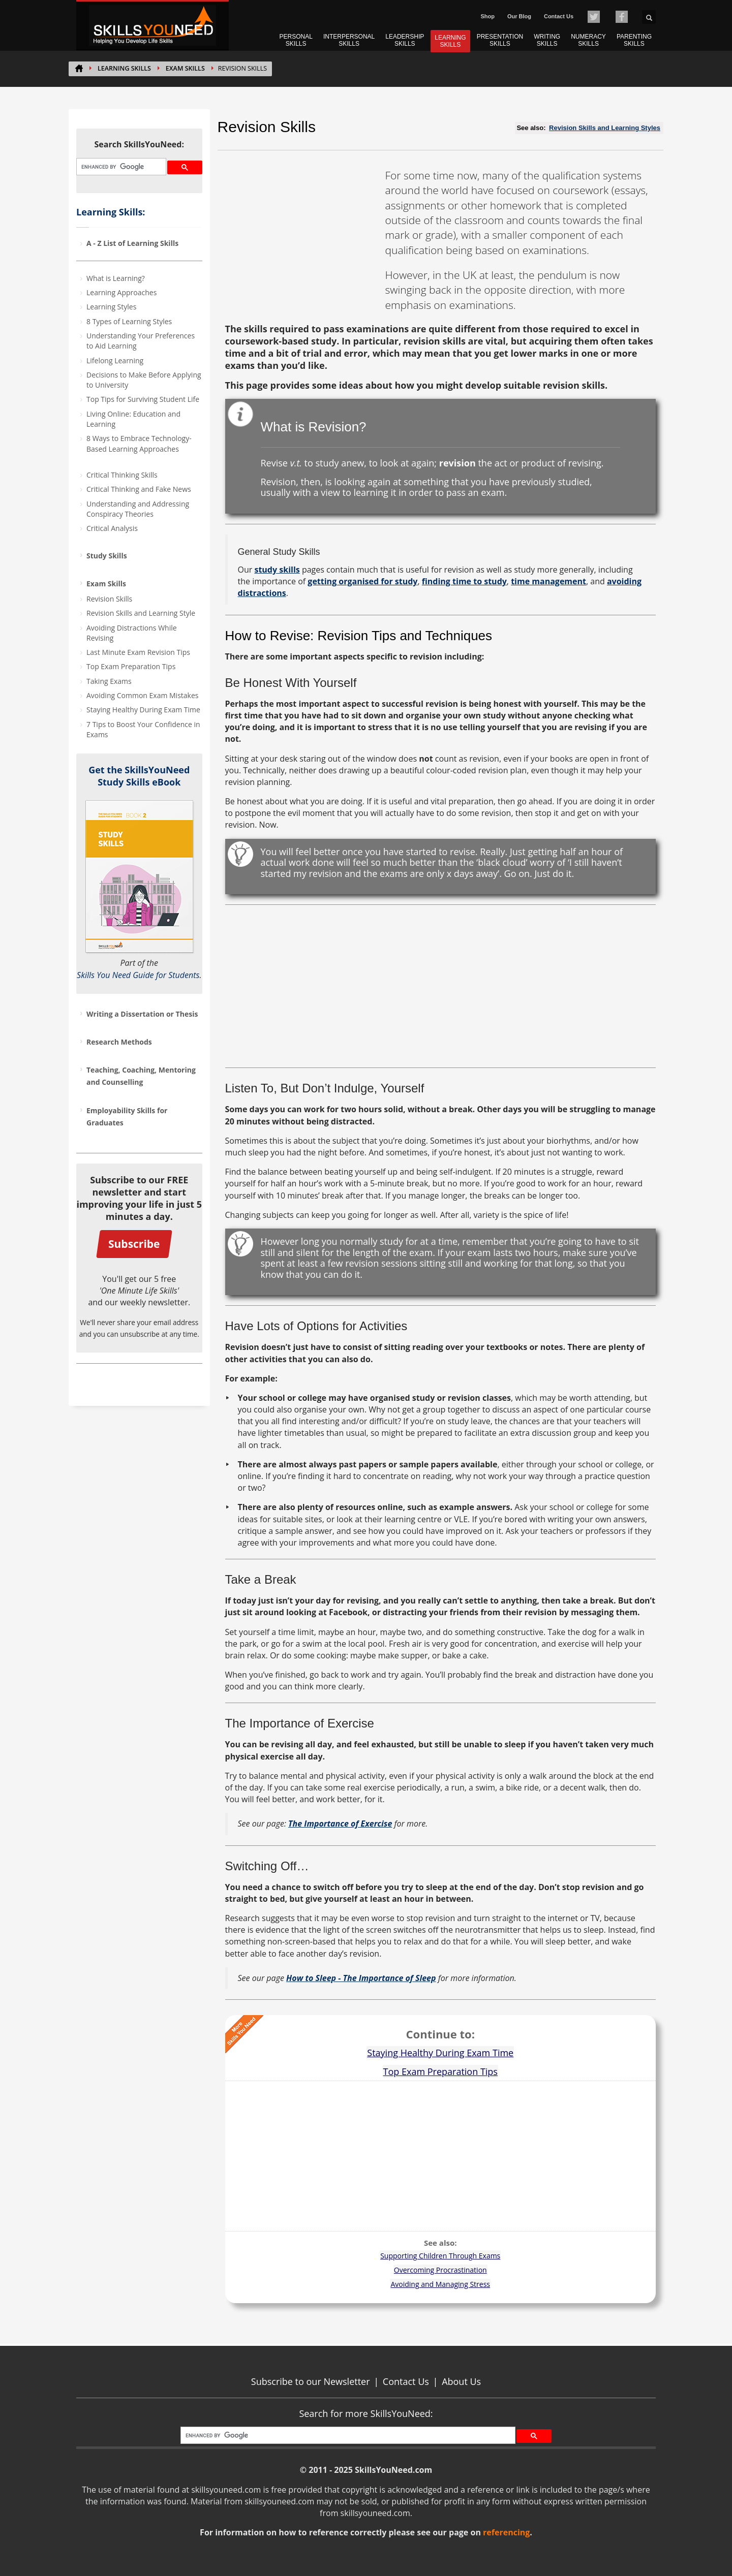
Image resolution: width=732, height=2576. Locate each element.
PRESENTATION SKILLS (500, 40)
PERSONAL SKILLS (296, 40)
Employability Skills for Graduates (126, 1116)
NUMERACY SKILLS (588, 40)
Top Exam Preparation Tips (130, 666)
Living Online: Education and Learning (133, 419)
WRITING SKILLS (547, 40)
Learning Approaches (121, 292)
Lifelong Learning (114, 360)
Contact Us (558, 16)
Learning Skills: (110, 212)
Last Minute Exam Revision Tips (138, 652)
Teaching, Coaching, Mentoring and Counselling (141, 1076)
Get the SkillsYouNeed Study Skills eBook (139, 776)
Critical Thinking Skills (122, 475)
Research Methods (119, 1042)
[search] (120, 167)
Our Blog (519, 16)
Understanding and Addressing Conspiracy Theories (137, 509)
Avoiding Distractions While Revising (131, 633)
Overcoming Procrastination (440, 2270)
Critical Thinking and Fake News (138, 489)
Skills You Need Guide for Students (138, 975)
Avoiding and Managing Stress (440, 2284)
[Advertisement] (301, 231)
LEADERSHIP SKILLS (404, 40)
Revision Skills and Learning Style (140, 613)
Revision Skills (109, 599)
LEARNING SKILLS (450, 41)
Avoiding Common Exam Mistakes (142, 695)
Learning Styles (111, 306)
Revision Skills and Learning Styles (604, 128)
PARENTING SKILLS (634, 40)
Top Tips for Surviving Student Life (142, 399)
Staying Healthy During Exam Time (143, 709)
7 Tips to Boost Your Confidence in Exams (143, 729)
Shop (487, 16)
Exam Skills (185, 68)
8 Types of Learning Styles (129, 321)
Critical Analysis (112, 528)
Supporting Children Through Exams (440, 2255)
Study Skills (106, 555)
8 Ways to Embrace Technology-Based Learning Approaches (139, 443)
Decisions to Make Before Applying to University (143, 380)
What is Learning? (115, 278)
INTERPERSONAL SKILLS (349, 40)
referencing (506, 2532)
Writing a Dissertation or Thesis (142, 1014)
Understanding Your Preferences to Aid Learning (140, 341)
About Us (461, 2381)
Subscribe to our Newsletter (310, 2381)
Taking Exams (109, 681)
